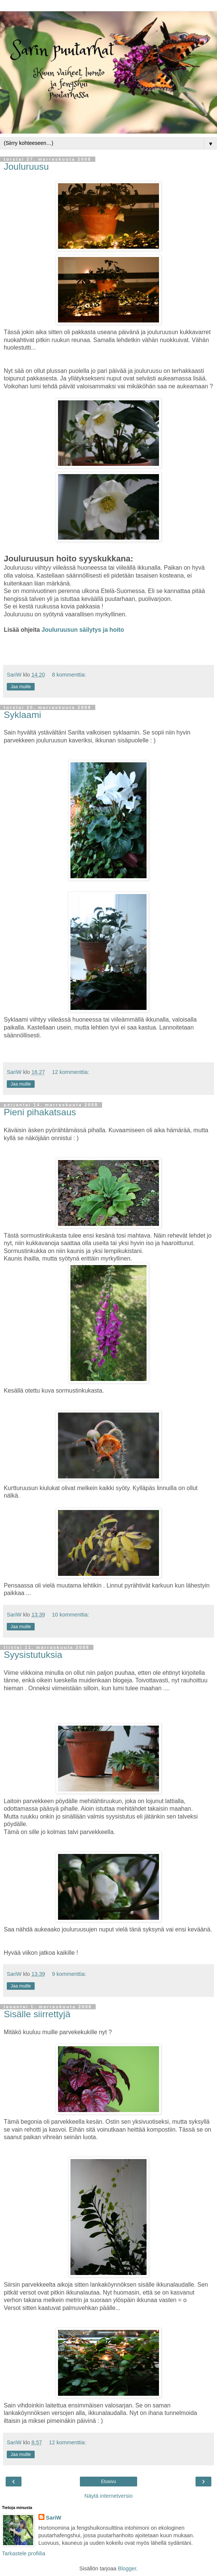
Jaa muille (21, 686)
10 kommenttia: (70, 1615)
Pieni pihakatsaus (40, 1112)
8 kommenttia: (69, 675)
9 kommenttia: (69, 1974)
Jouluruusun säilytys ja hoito (82, 630)
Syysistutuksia (33, 1655)
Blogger (127, 2568)
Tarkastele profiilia (23, 2553)
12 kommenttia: (70, 1072)
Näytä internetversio (108, 2496)
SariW (53, 2518)
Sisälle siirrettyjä (37, 2014)
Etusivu (108, 2481)
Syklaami (22, 715)
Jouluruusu (26, 166)
